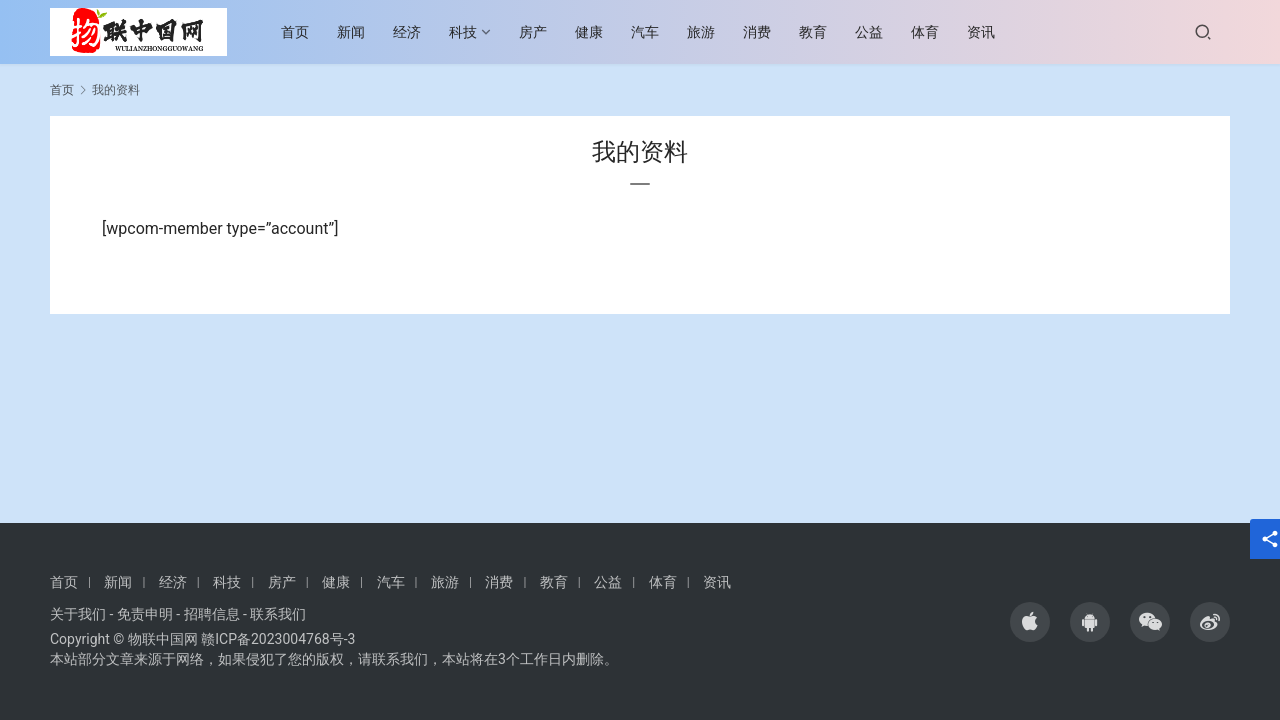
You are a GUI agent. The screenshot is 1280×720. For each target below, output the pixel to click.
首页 (304, 32)
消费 (766, 32)
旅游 (710, 32)
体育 (934, 32)
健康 (598, 32)
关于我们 (78, 614)
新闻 (360, 32)
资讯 (990, 32)
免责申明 (145, 614)
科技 (472, 32)
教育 (822, 32)
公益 (878, 32)
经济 (416, 32)
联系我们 (278, 614)
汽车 (654, 32)
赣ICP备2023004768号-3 (278, 639)
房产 (542, 32)
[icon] (1030, 622)
